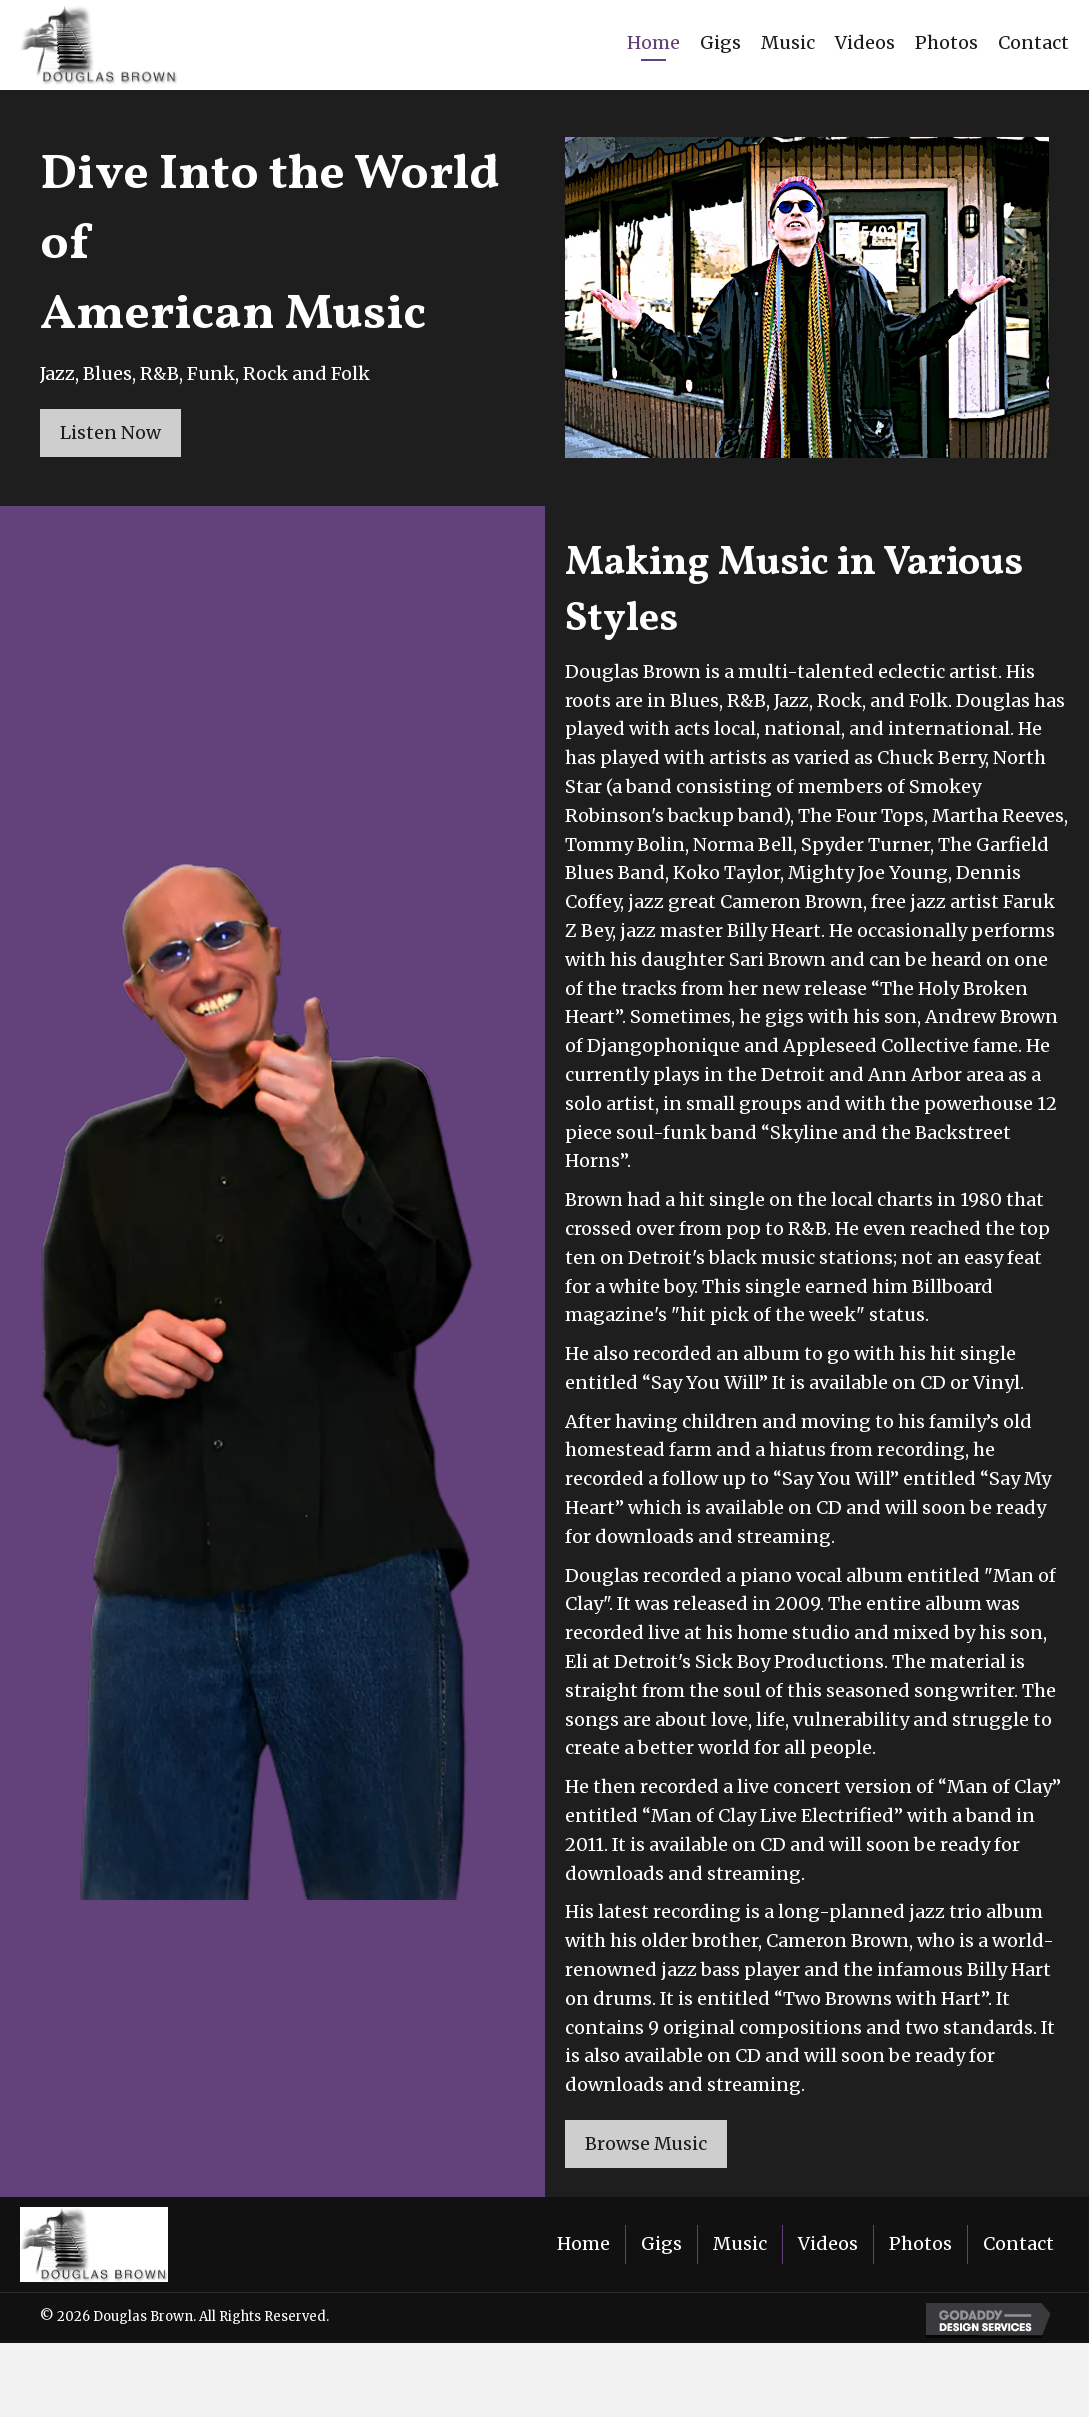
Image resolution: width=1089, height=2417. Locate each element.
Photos (920, 2244)
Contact (1018, 2244)
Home (583, 2244)
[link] (653, 45)
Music (740, 2244)
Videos (828, 2244)
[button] (110, 433)
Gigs (661, 2244)
